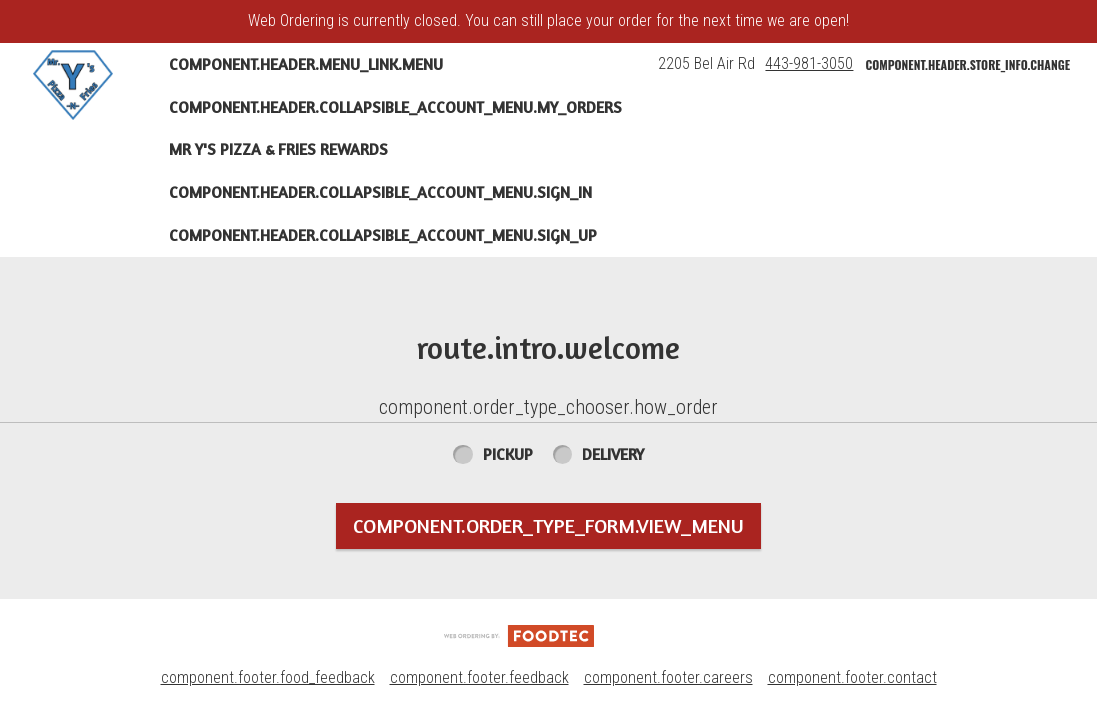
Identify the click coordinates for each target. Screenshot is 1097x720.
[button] (73, 85)
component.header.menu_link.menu (306, 64)
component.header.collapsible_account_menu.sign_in (380, 192)
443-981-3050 (809, 63)
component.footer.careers (668, 677)
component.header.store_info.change (967, 64)
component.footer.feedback (479, 677)
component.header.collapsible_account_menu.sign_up (383, 235)
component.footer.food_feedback (268, 677)
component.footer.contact (852, 677)
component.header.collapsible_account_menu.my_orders (395, 107)
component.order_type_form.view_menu (548, 525)
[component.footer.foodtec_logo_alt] (519, 634)
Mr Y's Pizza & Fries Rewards (278, 149)
